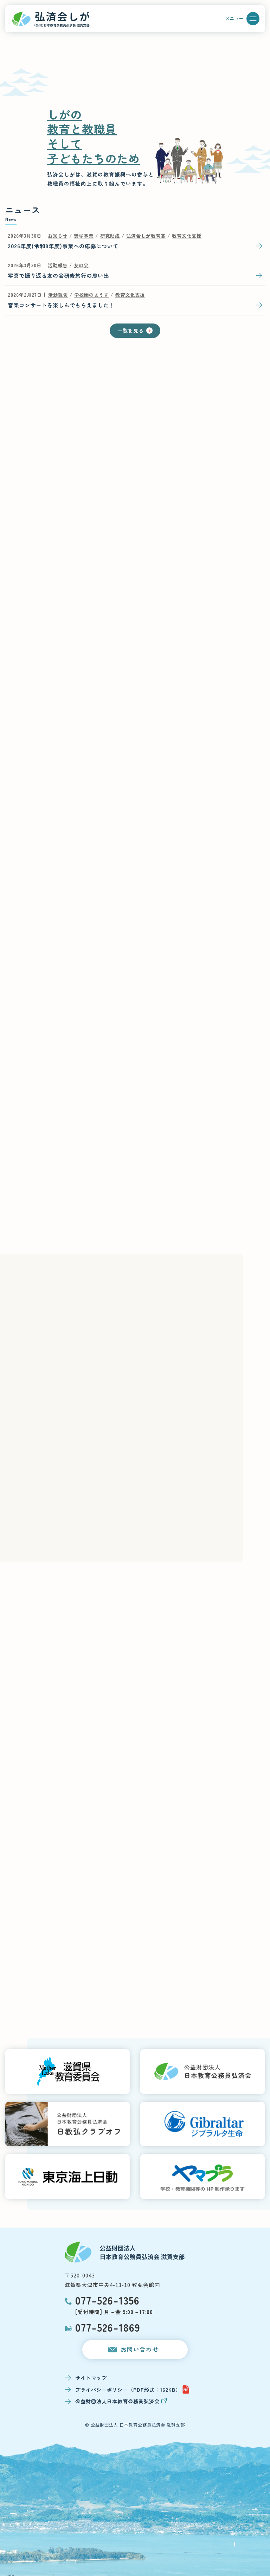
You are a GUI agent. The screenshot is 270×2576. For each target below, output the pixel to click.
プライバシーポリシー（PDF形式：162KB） (132, 2389)
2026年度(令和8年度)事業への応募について (63, 246)
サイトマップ (91, 2377)
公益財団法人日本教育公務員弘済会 (121, 2401)
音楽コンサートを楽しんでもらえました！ (61, 305)
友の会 (81, 265)
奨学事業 (84, 235)
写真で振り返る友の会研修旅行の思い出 (58, 275)
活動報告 (58, 265)
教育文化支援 (186, 235)
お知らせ (58, 235)
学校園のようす (91, 294)
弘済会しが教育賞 (146, 235)
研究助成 (110, 235)
